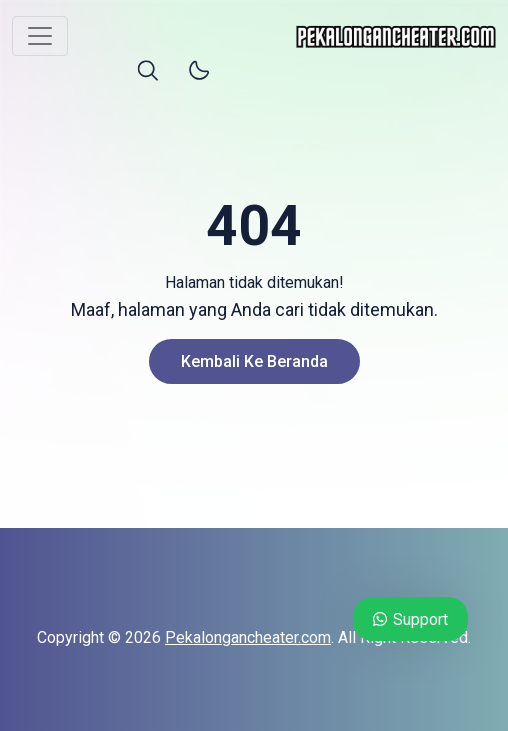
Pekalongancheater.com (248, 637)
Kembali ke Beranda (254, 361)
